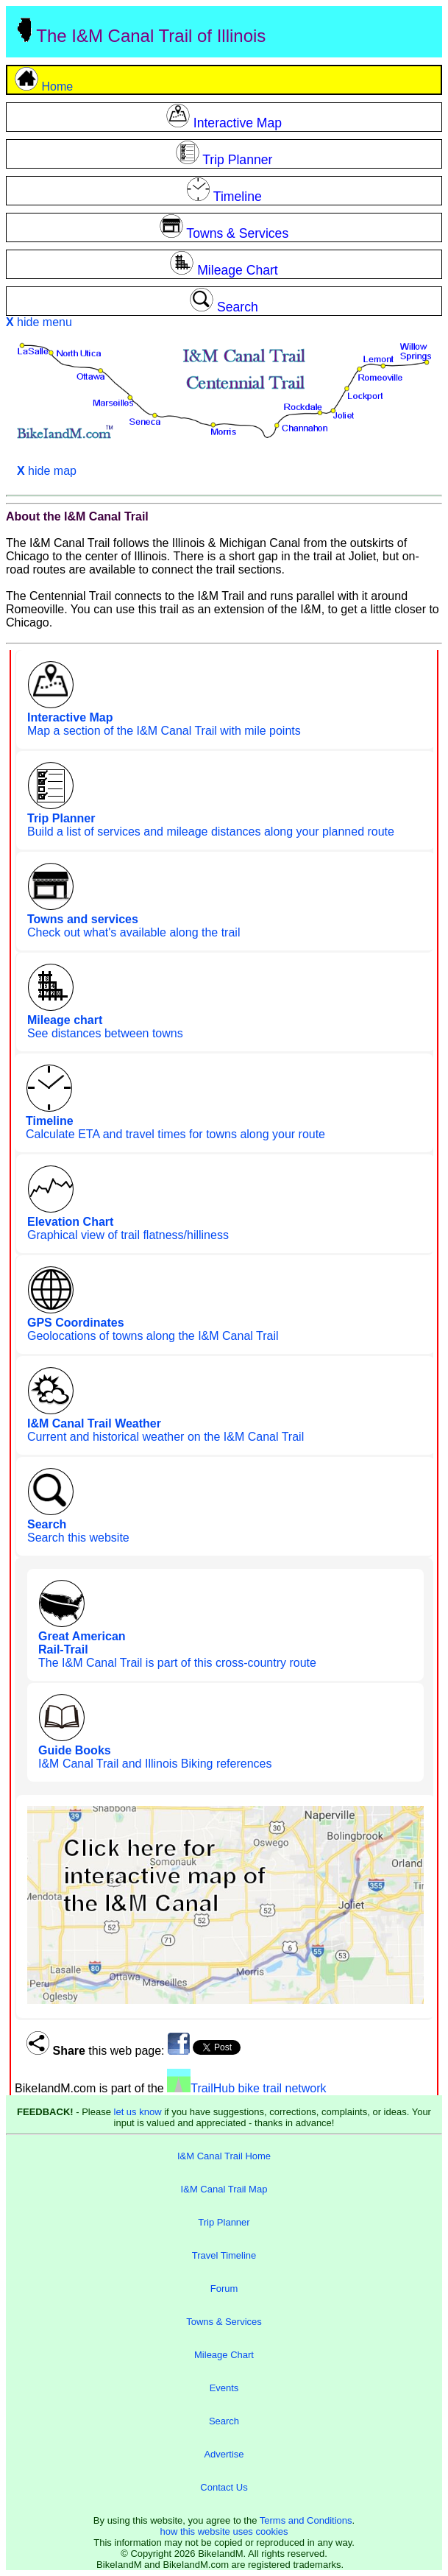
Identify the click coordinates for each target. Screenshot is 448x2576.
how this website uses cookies (224, 2531)
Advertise (223, 2454)
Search (224, 2421)
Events (224, 2387)
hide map (47, 471)
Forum (224, 2288)
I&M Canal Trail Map (224, 2189)
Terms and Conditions (306, 2520)
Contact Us (223, 2487)
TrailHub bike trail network (246, 2088)
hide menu (39, 322)
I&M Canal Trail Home (224, 2156)
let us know (138, 2111)
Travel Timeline (224, 2255)
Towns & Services (224, 2321)
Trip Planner (223, 2222)
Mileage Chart (224, 2354)
